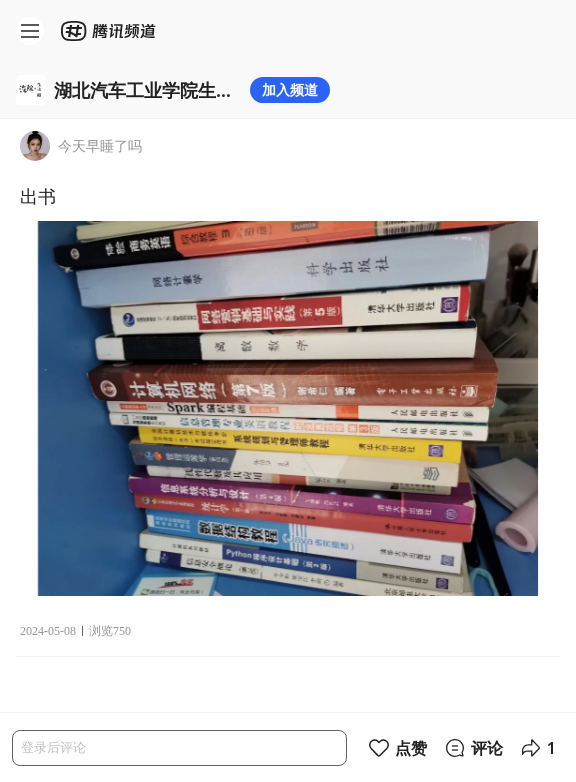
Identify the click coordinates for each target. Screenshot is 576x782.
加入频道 (290, 89)
